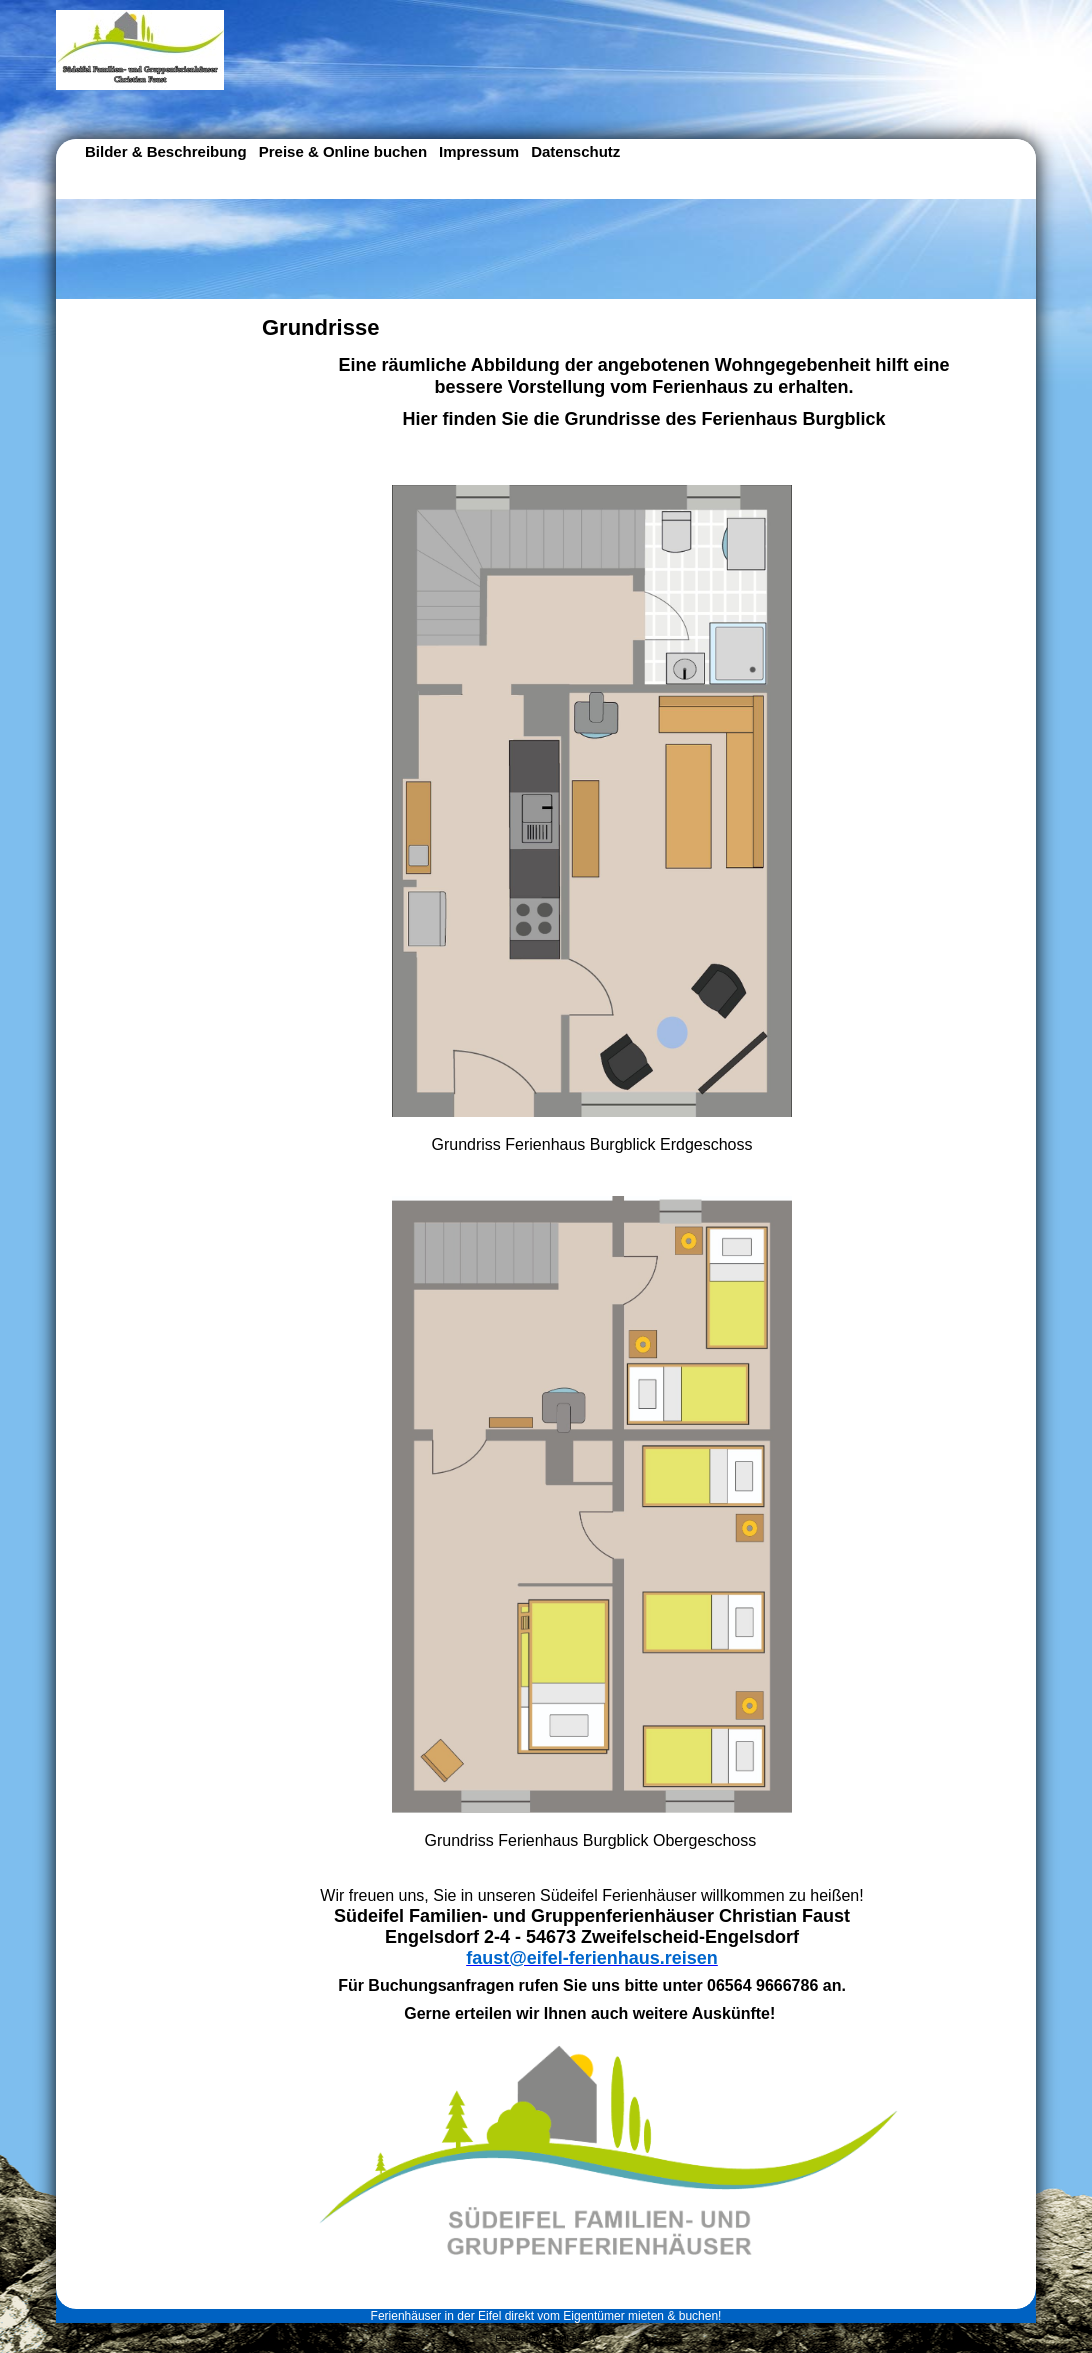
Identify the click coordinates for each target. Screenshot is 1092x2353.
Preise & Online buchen (343, 151)
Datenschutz (575, 151)
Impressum (479, 151)
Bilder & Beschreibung (166, 151)
